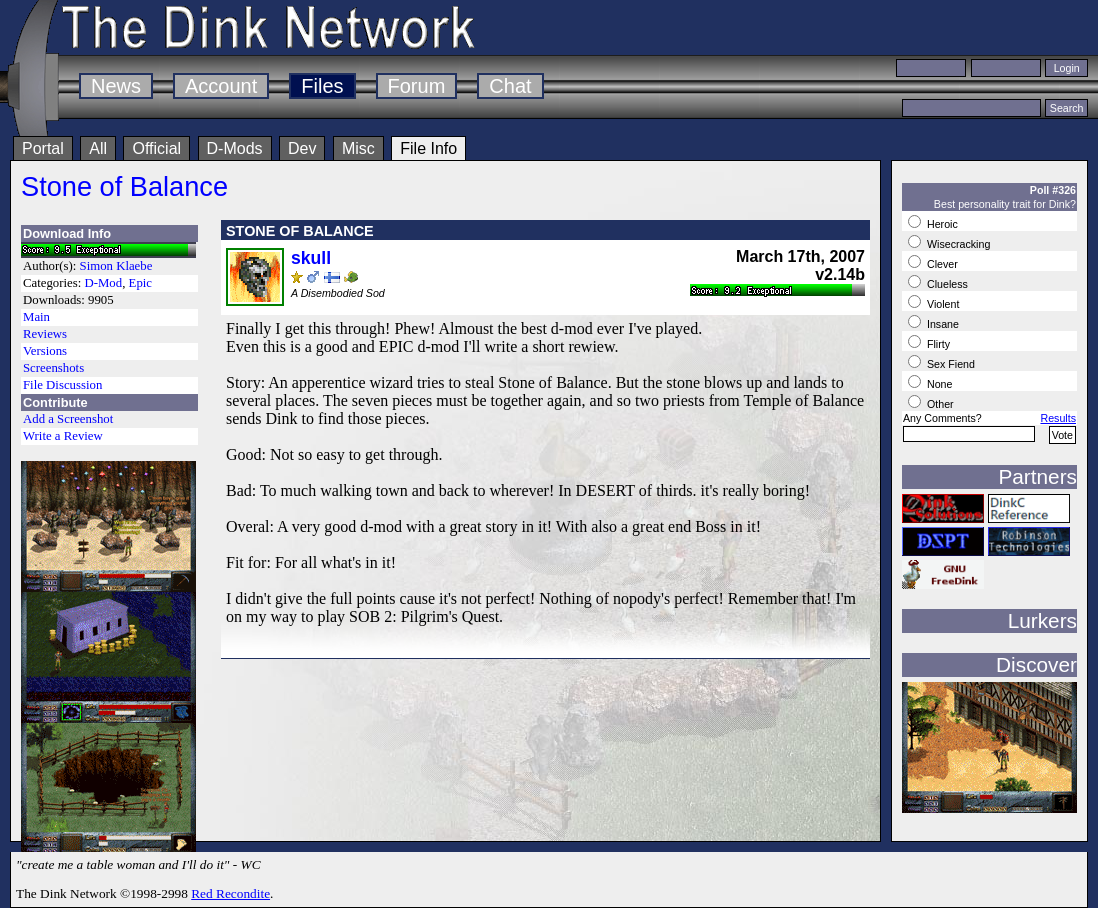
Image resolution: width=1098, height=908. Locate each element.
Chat (510, 86)
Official (156, 148)
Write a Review (63, 436)
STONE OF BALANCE (300, 231)
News (116, 86)
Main (36, 317)
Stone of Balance (124, 186)
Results (1058, 418)
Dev (302, 148)
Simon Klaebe (116, 266)
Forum (417, 86)
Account (221, 86)
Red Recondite (230, 893)
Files (322, 86)
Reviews (45, 334)
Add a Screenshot (68, 419)
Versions (45, 351)
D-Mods (235, 148)
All (98, 148)
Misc (358, 148)
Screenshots (53, 368)
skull (311, 258)
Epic (140, 283)
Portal (43, 148)
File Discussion (62, 385)
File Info (428, 148)
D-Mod (103, 283)
